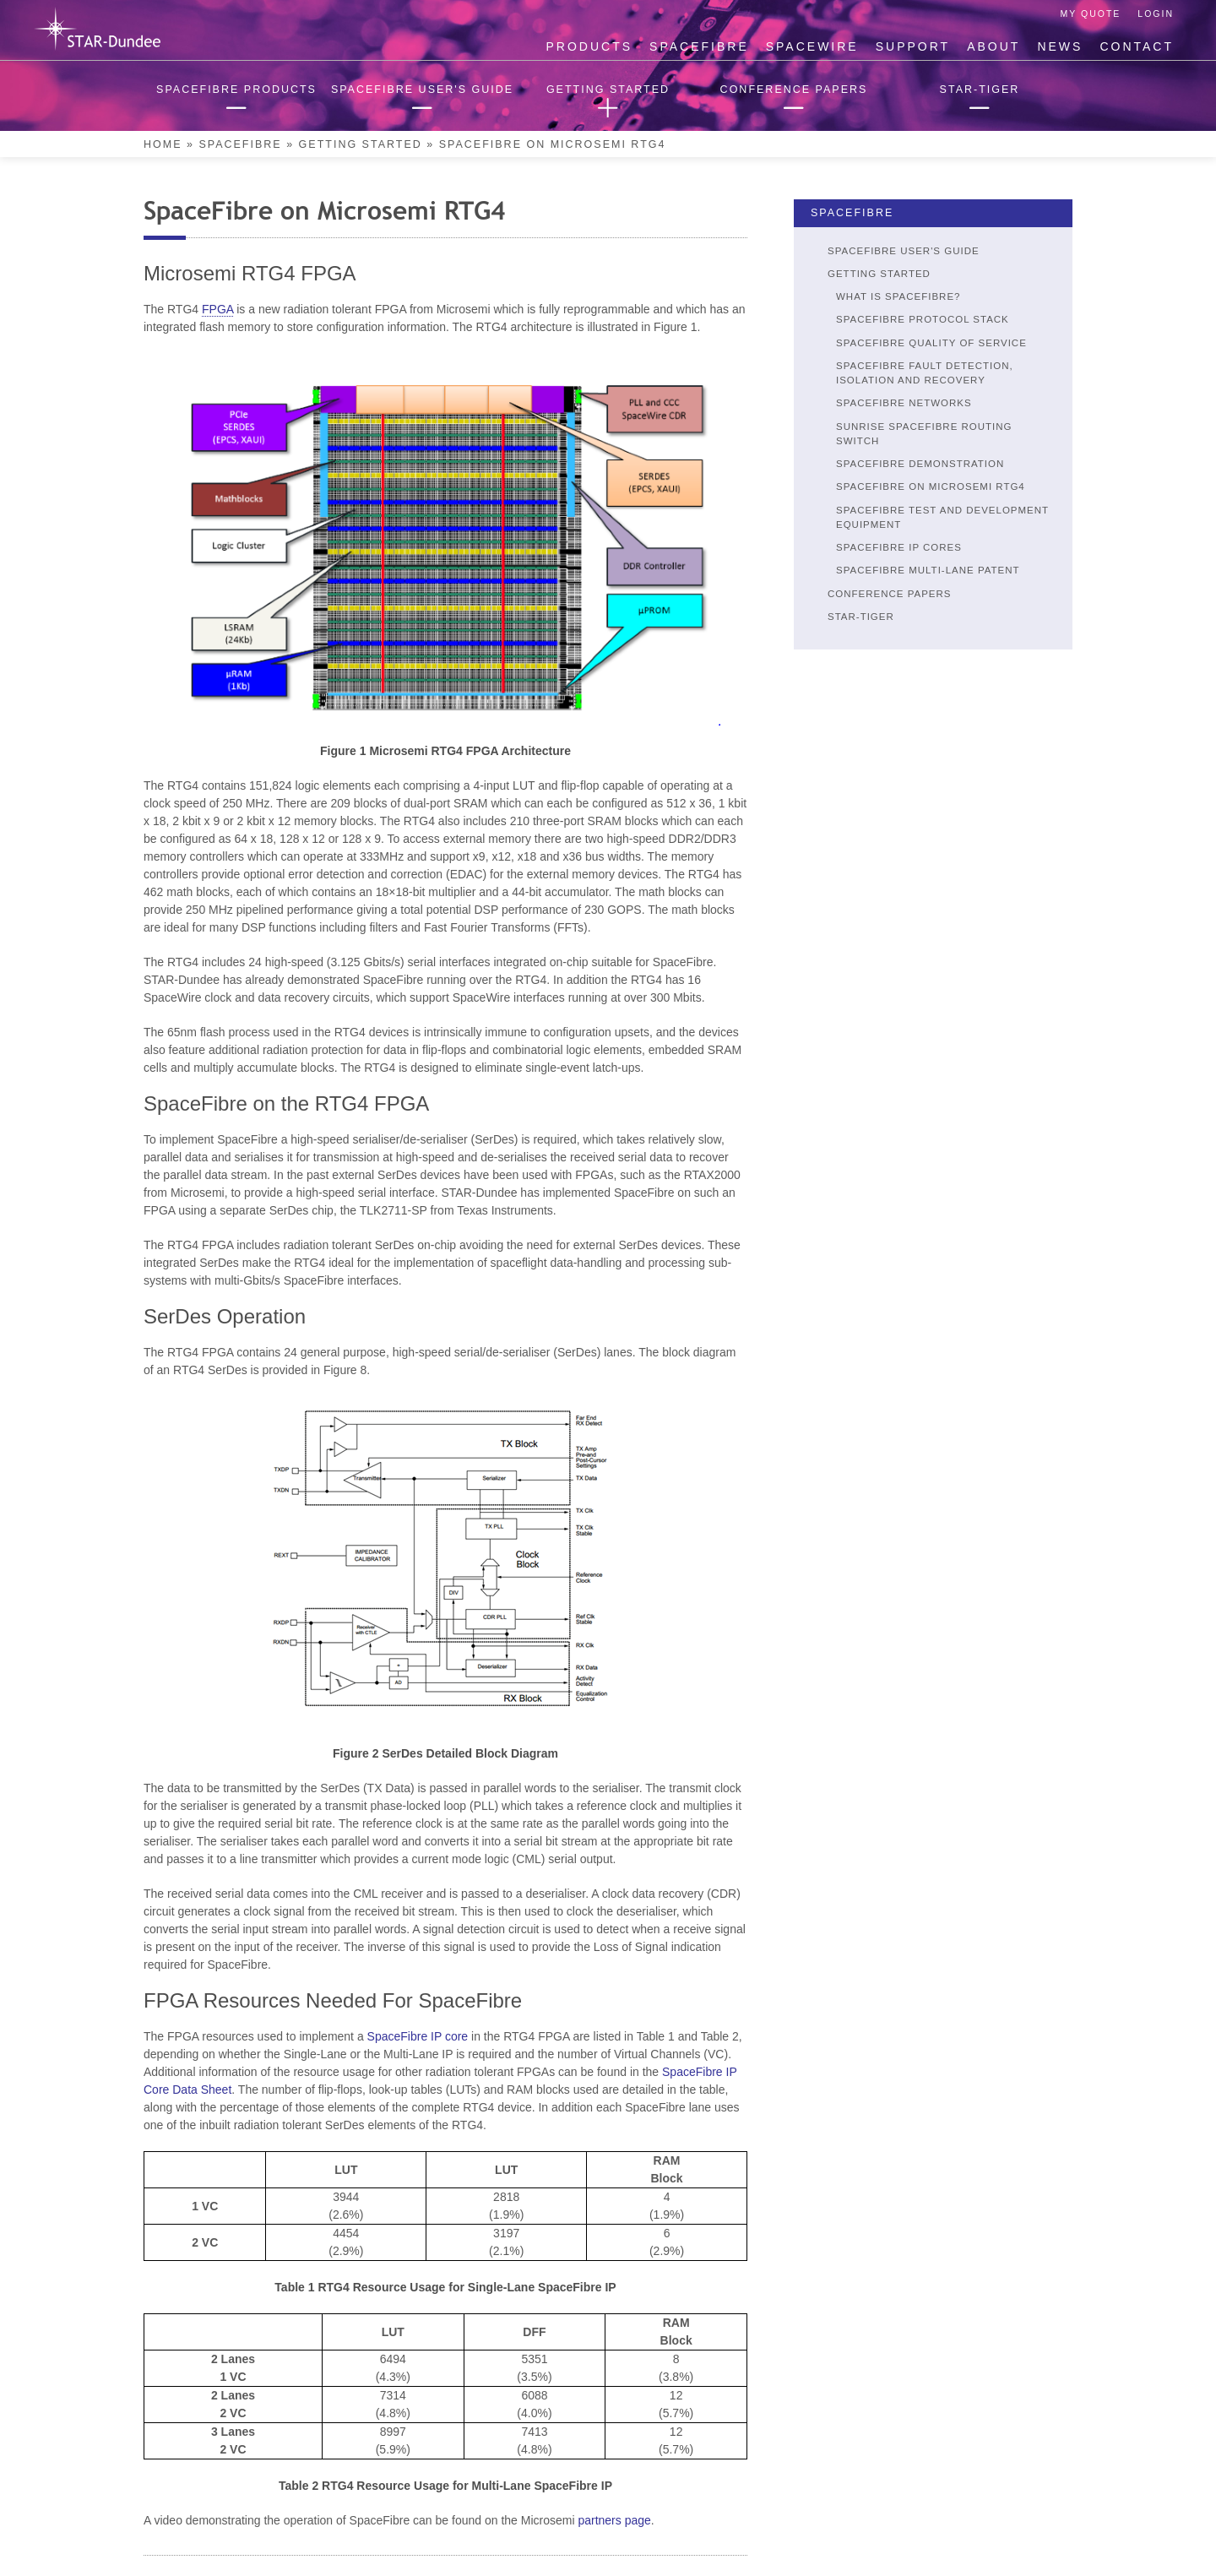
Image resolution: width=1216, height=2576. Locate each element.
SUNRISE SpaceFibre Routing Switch (924, 433)
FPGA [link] (217, 309)
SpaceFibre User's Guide (904, 251)
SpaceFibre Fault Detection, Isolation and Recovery (924, 373)
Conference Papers (890, 594)
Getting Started (360, 144)
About (993, 46)
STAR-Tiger (861, 616)
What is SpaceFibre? (898, 296)
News (1060, 46)
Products (589, 46)
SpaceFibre (699, 46)
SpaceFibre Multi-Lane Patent (928, 570)
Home (163, 144)
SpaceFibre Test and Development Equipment (942, 517)
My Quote (1091, 13)
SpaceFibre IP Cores (899, 547)
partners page (614, 2520)
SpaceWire (812, 46)
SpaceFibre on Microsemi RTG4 (930, 486)
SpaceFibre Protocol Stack (922, 319)
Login (1155, 13)
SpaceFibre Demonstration (920, 464)
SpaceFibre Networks (904, 403)
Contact (1136, 46)
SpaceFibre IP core (418, 2036)
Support (913, 46)
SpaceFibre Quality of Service (931, 343)
